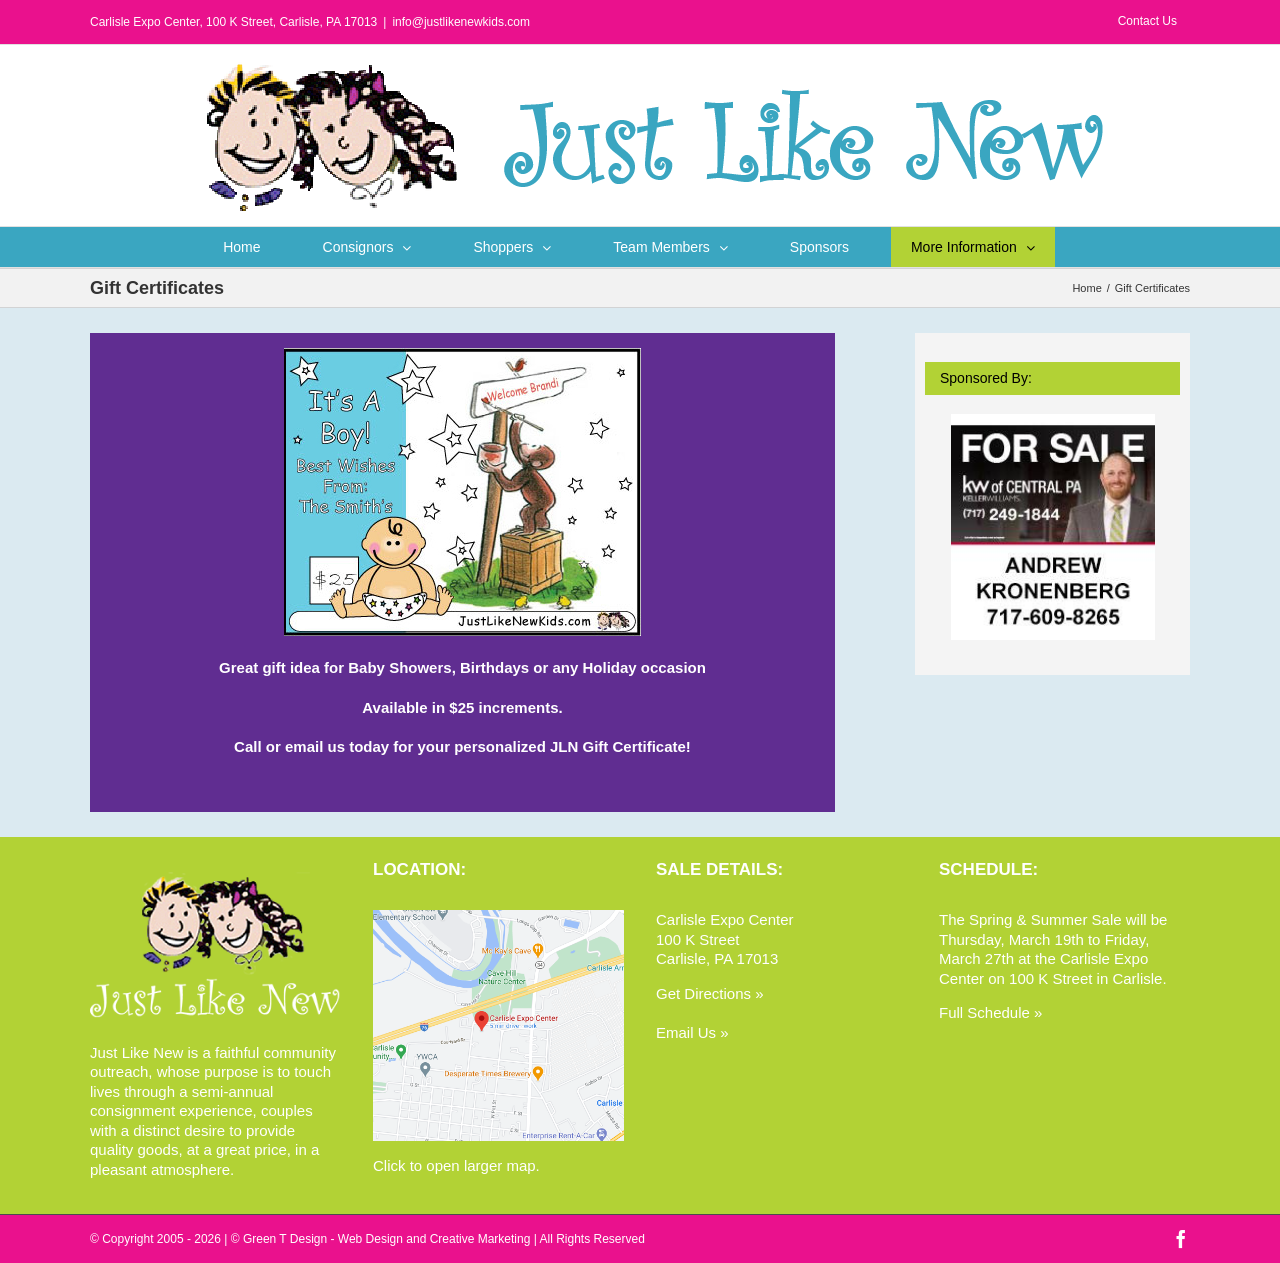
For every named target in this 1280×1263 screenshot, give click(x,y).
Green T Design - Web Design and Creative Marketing (386, 1239)
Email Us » (692, 1032)
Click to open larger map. (456, 1165)
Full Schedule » (990, 1012)
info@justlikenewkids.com (461, 22)
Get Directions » (710, 993)
